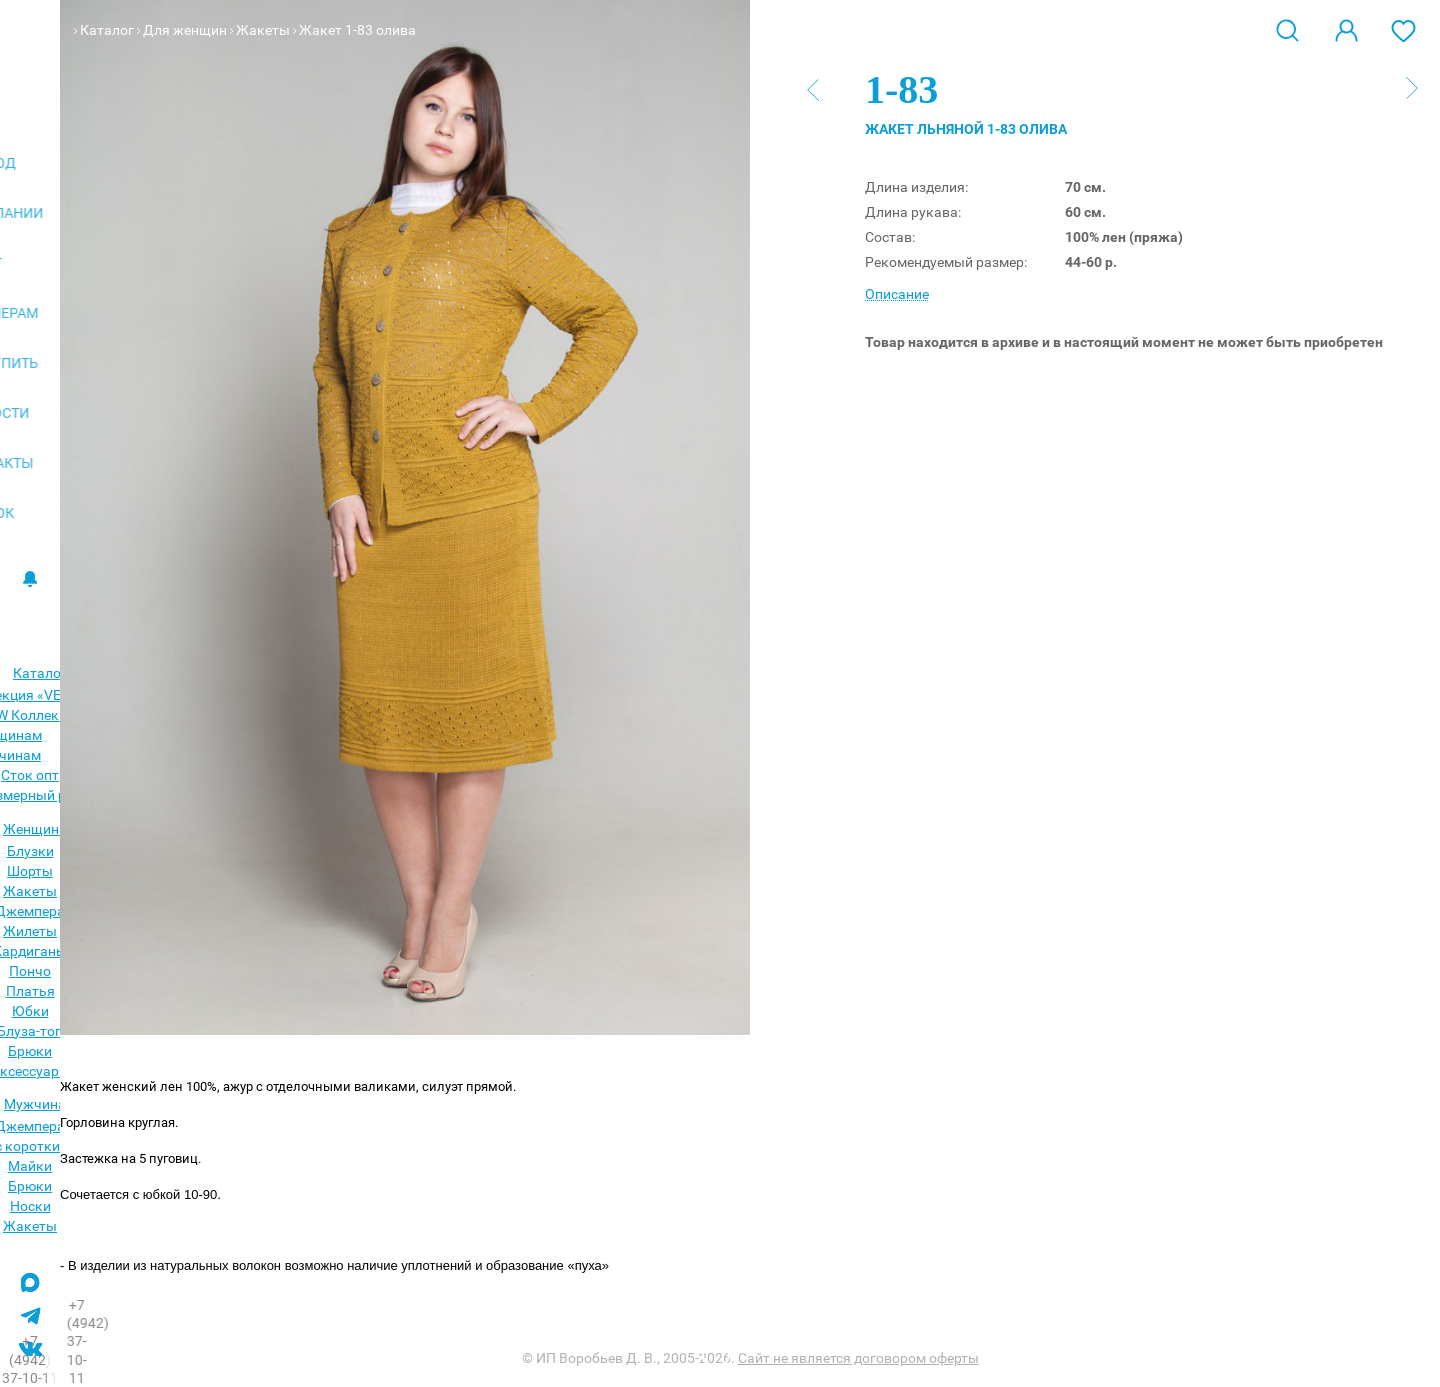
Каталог (107, 30)
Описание (897, 294)
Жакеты (263, 30)
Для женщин (185, 30)
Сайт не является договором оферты (858, 1358)
